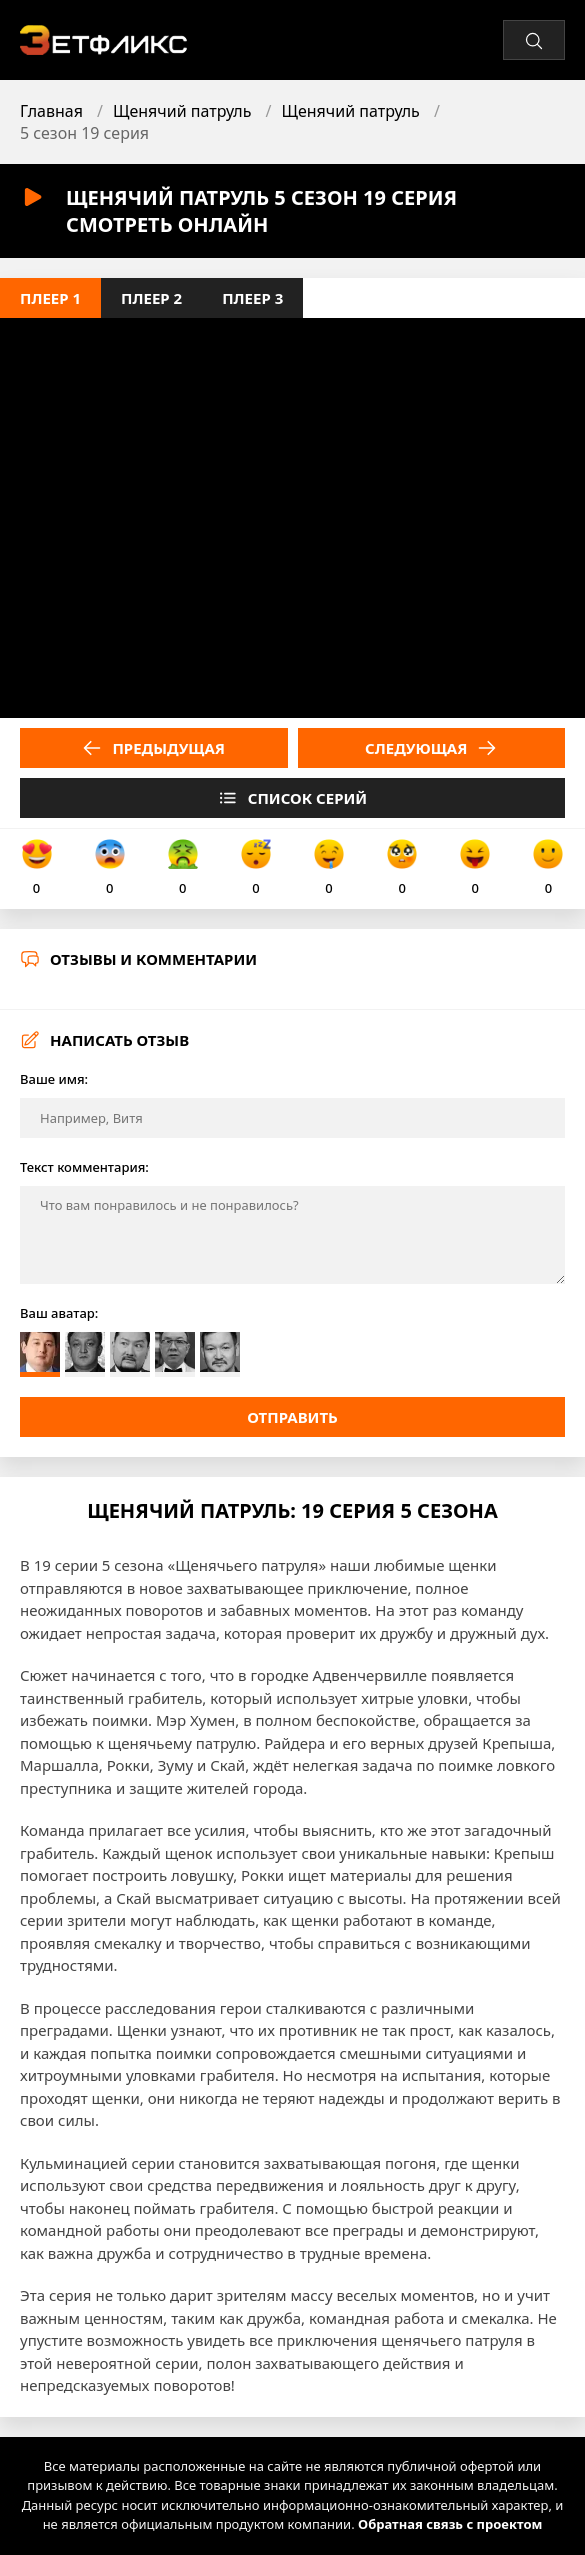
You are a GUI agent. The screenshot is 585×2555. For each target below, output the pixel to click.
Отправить (292, 1417)
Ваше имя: (54, 1079)
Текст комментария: (84, 1167)
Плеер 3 (252, 298)
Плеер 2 (151, 298)
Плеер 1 (50, 298)
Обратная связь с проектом (450, 2524)
